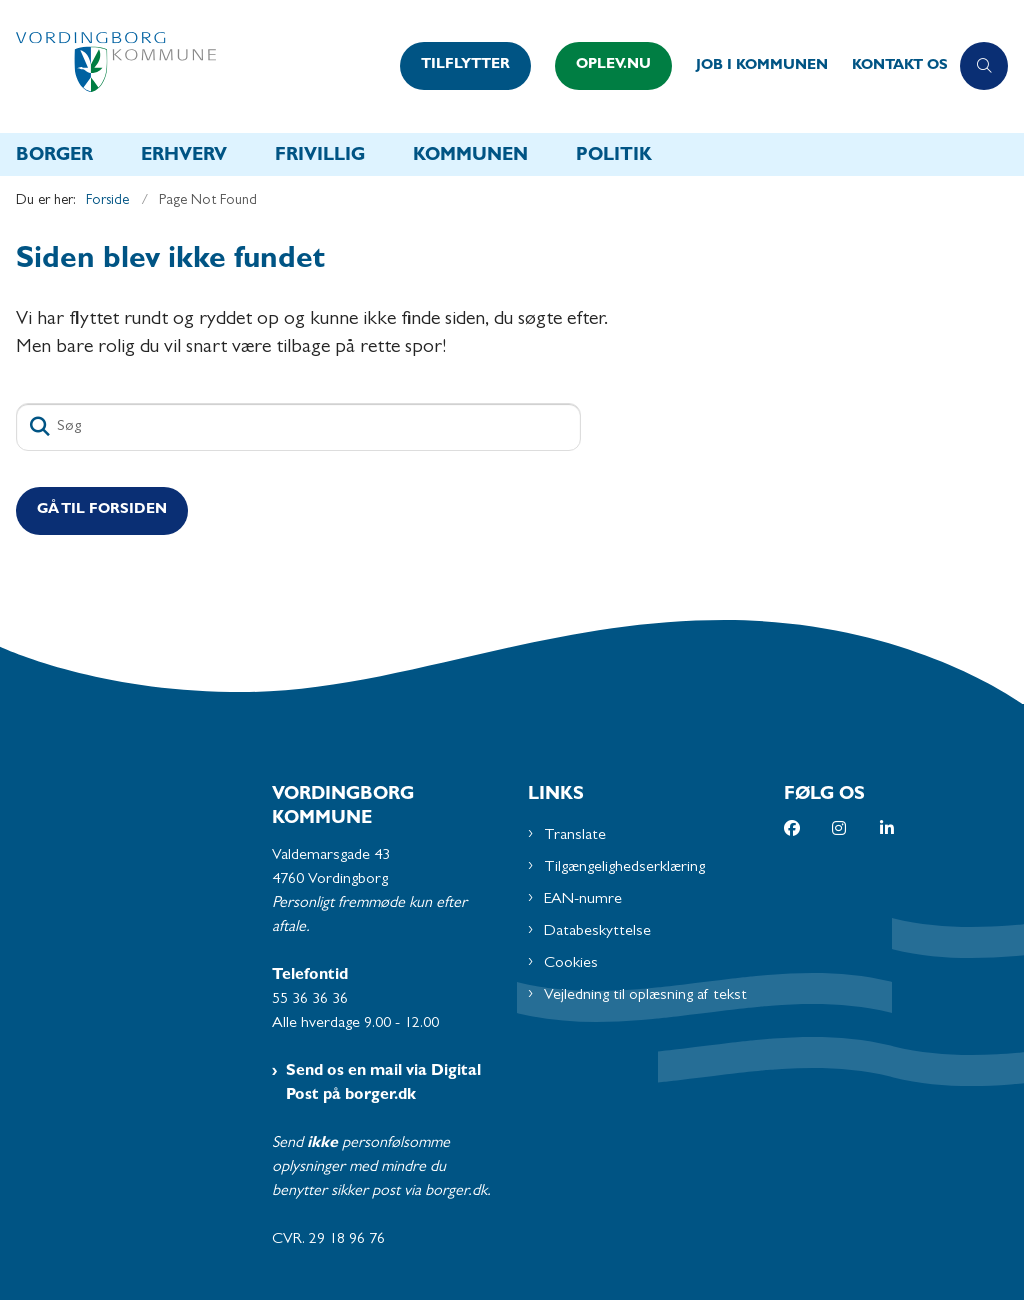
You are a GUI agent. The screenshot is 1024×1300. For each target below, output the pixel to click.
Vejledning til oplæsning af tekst (645, 996)
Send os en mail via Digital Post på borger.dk (383, 1084)
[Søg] (298, 427)
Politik (614, 157)
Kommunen (470, 157)
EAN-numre (583, 900)
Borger (54, 157)
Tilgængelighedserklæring (624, 868)
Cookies (571, 964)
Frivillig (320, 157)
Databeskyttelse (597, 932)
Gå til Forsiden (102, 510)
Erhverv (184, 157)
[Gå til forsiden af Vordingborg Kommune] (194, 66)
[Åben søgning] (984, 66)
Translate (575, 836)
